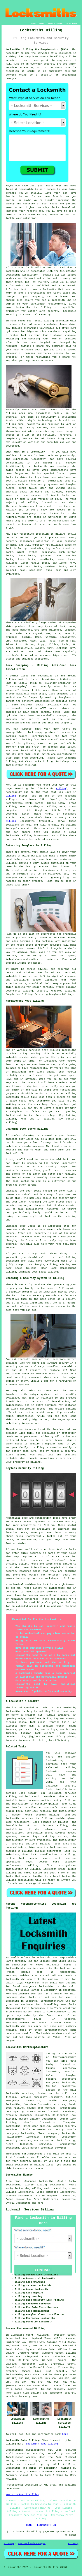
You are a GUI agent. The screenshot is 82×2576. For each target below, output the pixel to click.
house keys (53, 185)
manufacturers (29, 630)
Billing (61, 788)
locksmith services (61, 2111)
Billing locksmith (50, 214)
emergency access (50, 353)
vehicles (49, 435)
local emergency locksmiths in (36, 1986)
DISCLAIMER (71, 23)
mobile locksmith (30, 1796)
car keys (69, 193)
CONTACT (59, 23)
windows (70, 335)
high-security (36, 331)
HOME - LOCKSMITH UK (41, 2525)
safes (36, 470)
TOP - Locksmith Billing (22, 2494)
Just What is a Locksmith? (25, 452)
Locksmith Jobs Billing (42, 2444)
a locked (70, 349)
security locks (48, 207)
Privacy (73, 2543)
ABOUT (50, 23)
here (65, 2434)
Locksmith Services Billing (30, 2209)
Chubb (65, 644)
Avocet (39, 648)
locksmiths (32, 424)
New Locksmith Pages (31, 2543)
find (17, 2181)
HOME (33, 23)
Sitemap (9, 2543)
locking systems (35, 427)
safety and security (20, 203)
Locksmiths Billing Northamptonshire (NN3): (38, 49)
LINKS (41, 23)
